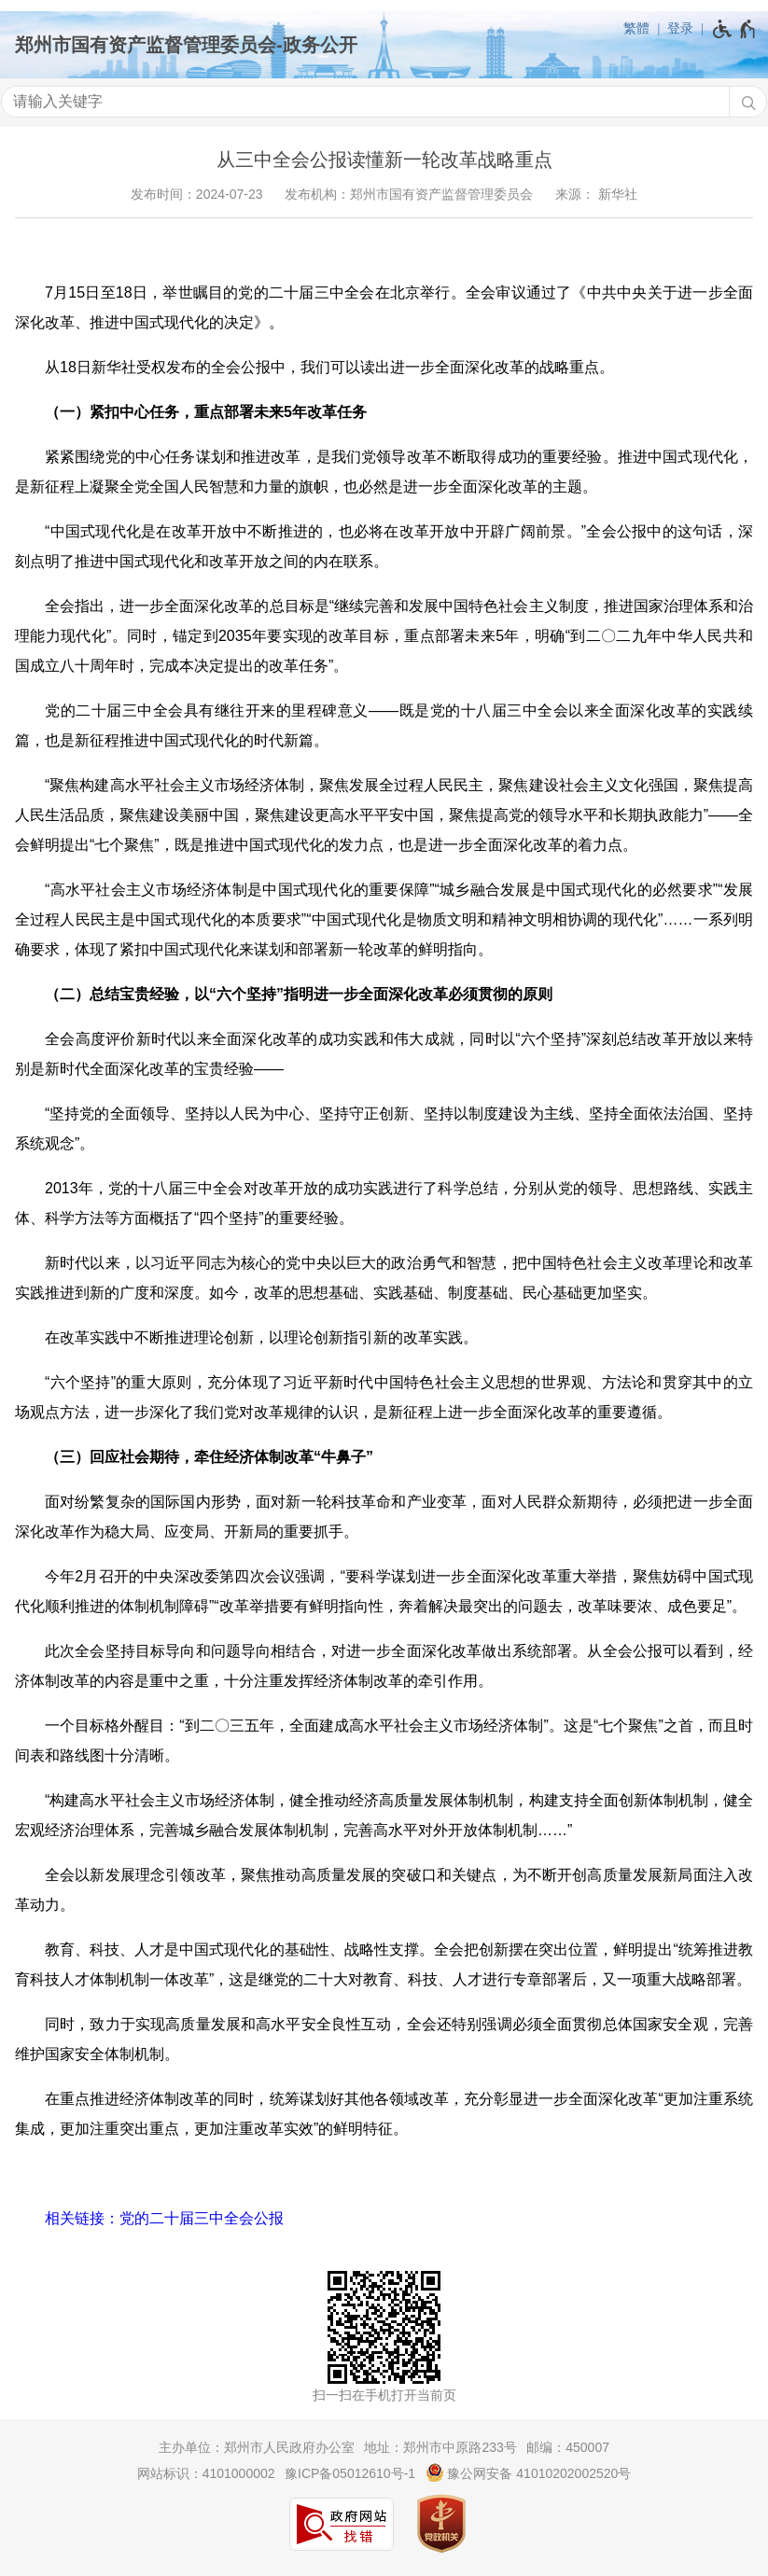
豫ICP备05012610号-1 (350, 2473)
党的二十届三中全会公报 (201, 2218)
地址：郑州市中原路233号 (440, 2447)
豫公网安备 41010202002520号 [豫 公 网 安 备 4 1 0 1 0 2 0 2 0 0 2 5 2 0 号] (529, 2472)
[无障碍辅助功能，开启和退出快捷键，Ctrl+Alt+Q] (735, 29)
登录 (680, 28)
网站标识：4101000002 (206, 2473)
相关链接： (82, 2218)
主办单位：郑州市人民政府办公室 (257, 2447)
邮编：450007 (567, 2447)
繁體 (636, 28)
